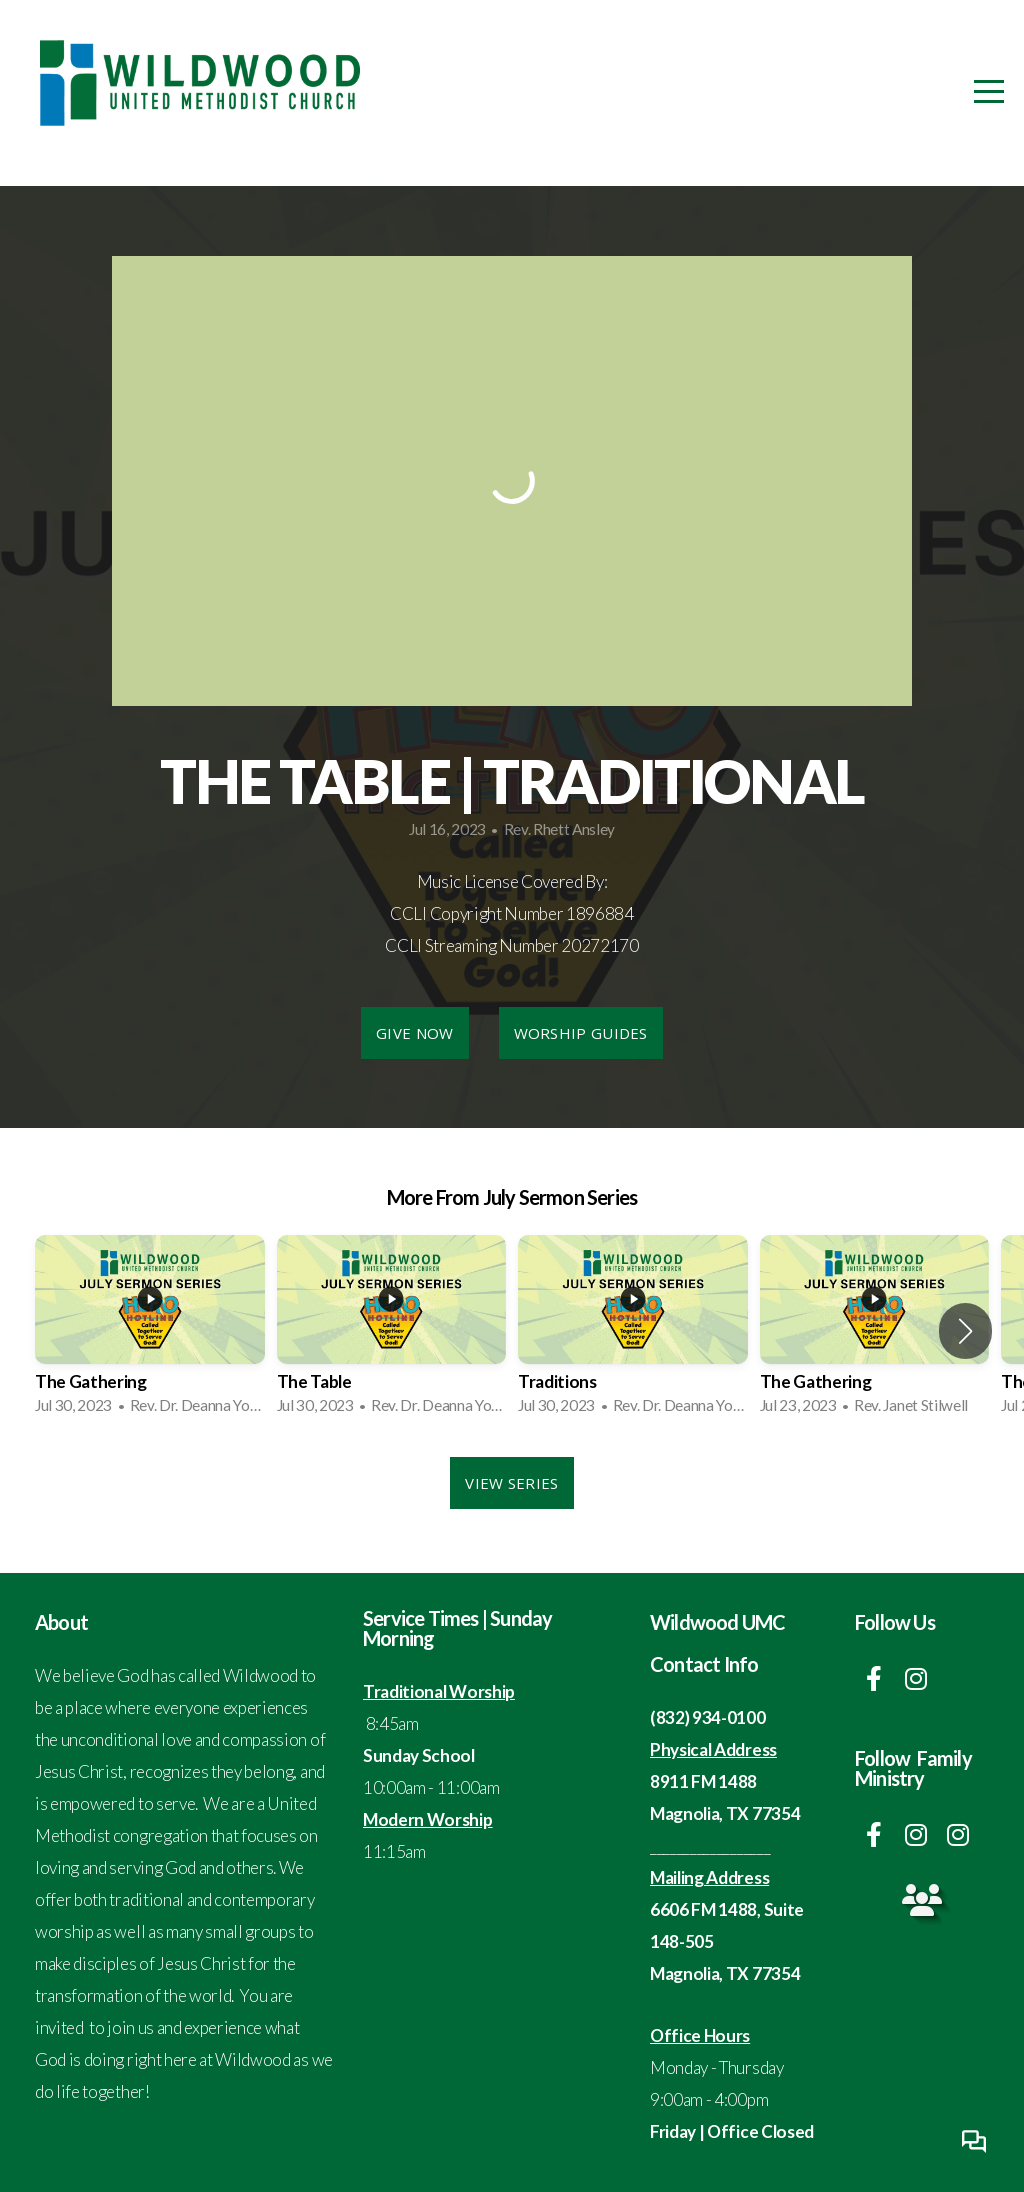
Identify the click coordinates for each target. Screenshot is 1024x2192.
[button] (965, 1331)
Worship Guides (581, 1033)
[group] (150, 1331)
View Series (511, 1483)
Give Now (414, 1033)
